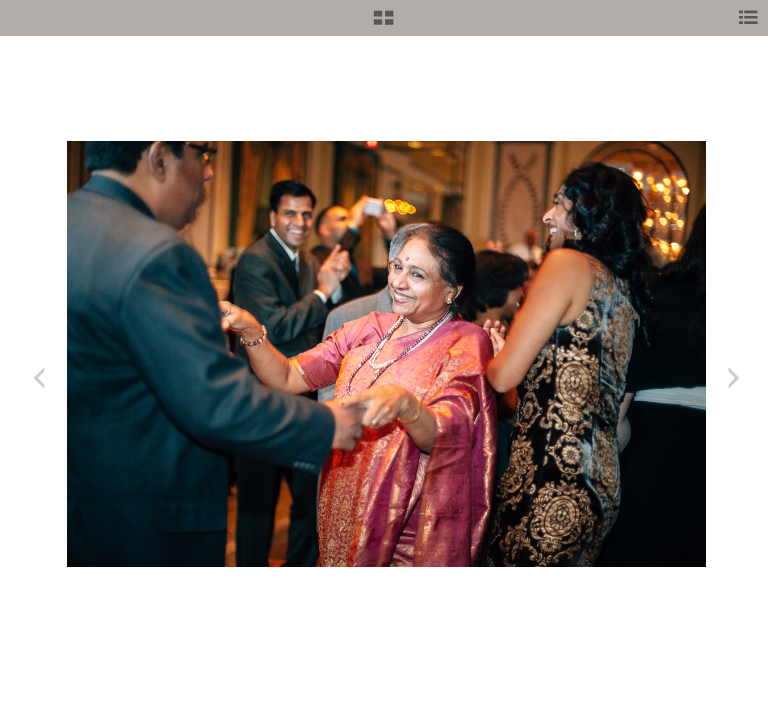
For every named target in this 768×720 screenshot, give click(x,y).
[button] (383, 25)
